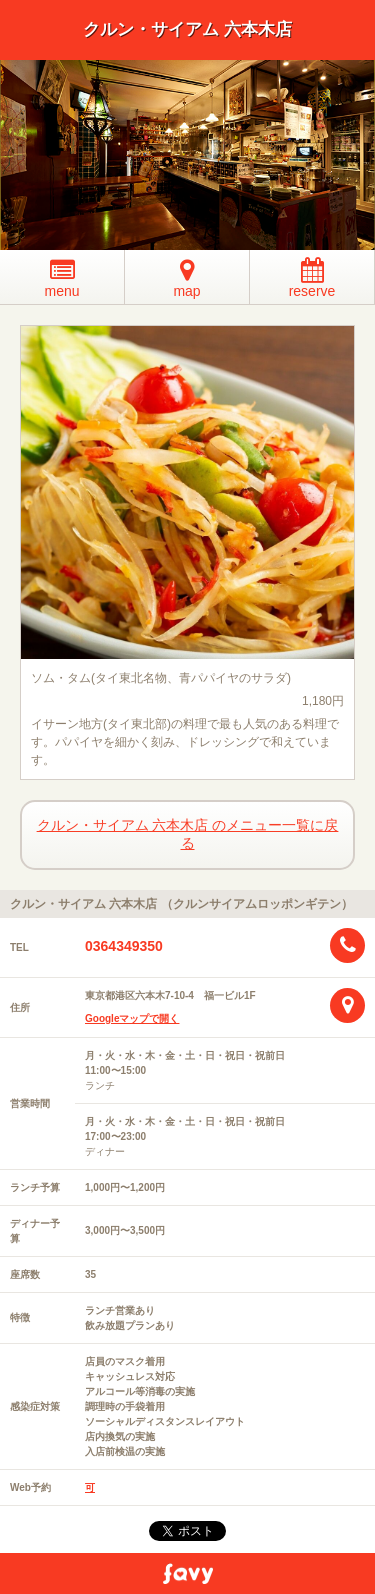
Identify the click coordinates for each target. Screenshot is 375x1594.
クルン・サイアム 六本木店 (187, 29)
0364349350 (124, 946)
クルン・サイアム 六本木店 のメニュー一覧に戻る (188, 834)
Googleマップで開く (132, 1018)
